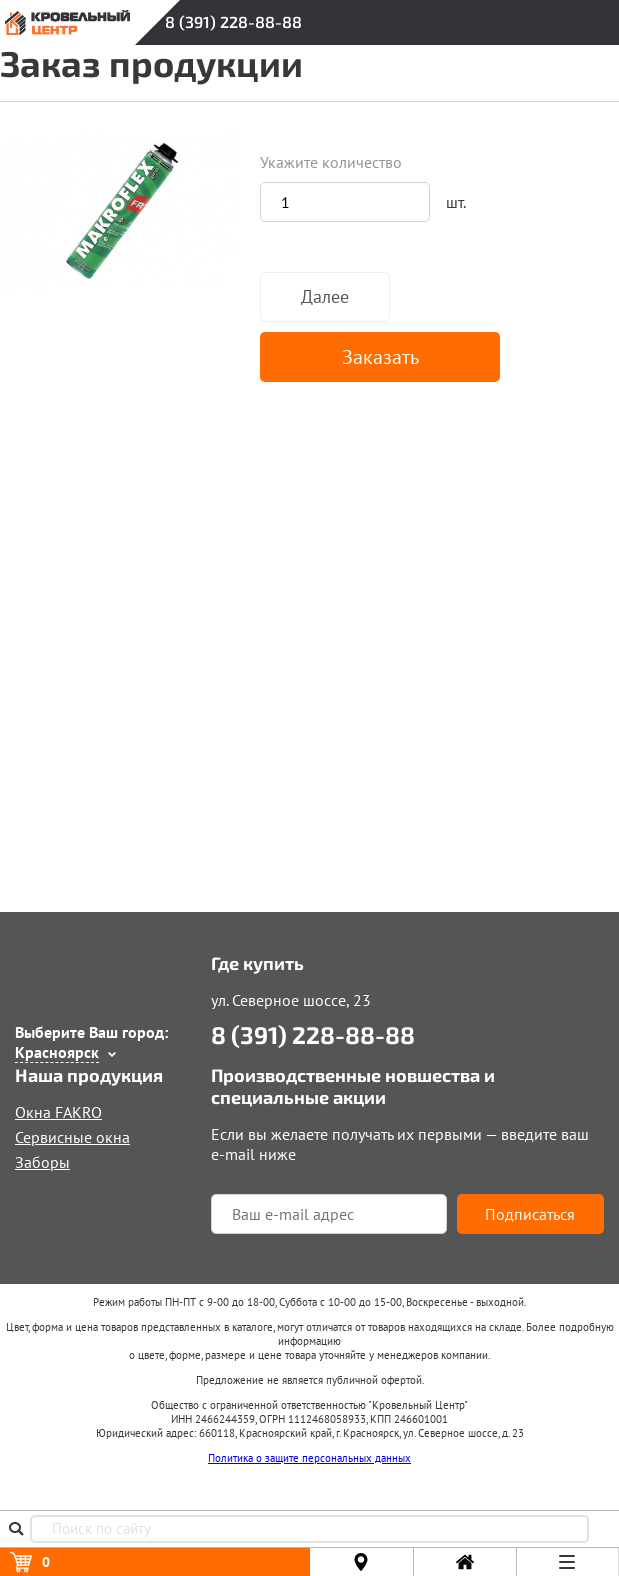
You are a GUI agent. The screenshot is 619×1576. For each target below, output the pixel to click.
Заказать (380, 357)
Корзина (46, 1562)
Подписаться (530, 1214)
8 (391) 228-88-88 (233, 21)
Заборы (42, 1162)
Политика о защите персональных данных (309, 1458)
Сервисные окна (72, 1137)
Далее (325, 296)
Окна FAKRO (58, 1112)
